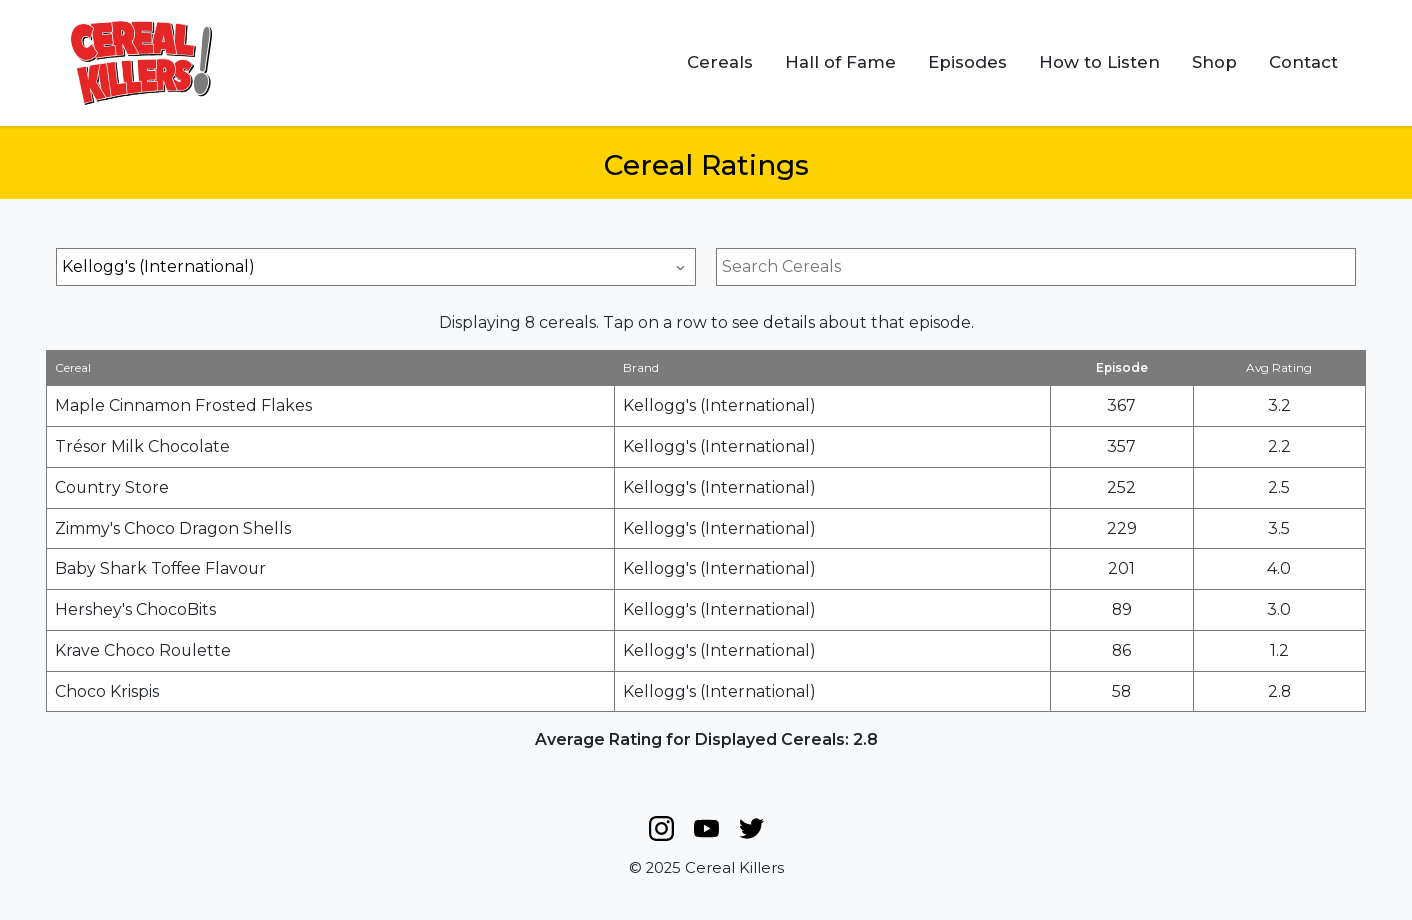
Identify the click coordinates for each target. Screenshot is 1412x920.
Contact (1303, 62)
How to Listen (1099, 62)
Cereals (720, 62)
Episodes (967, 62)
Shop (1214, 62)
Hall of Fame (840, 62)
